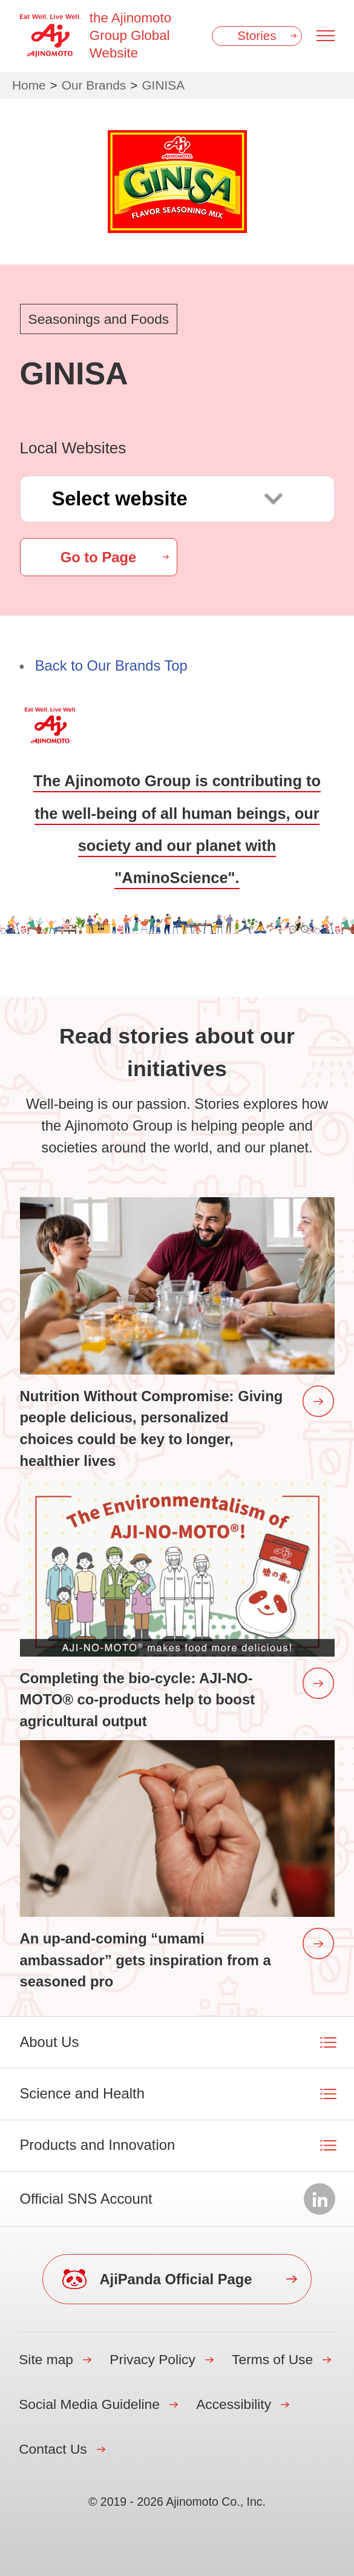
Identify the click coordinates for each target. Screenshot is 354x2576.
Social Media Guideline (89, 2404)
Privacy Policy (152, 2359)
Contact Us (53, 2449)
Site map (46, 2359)
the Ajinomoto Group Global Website (130, 35)
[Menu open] (325, 36)
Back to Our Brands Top (111, 665)
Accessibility (233, 2404)
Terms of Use (272, 2359)
